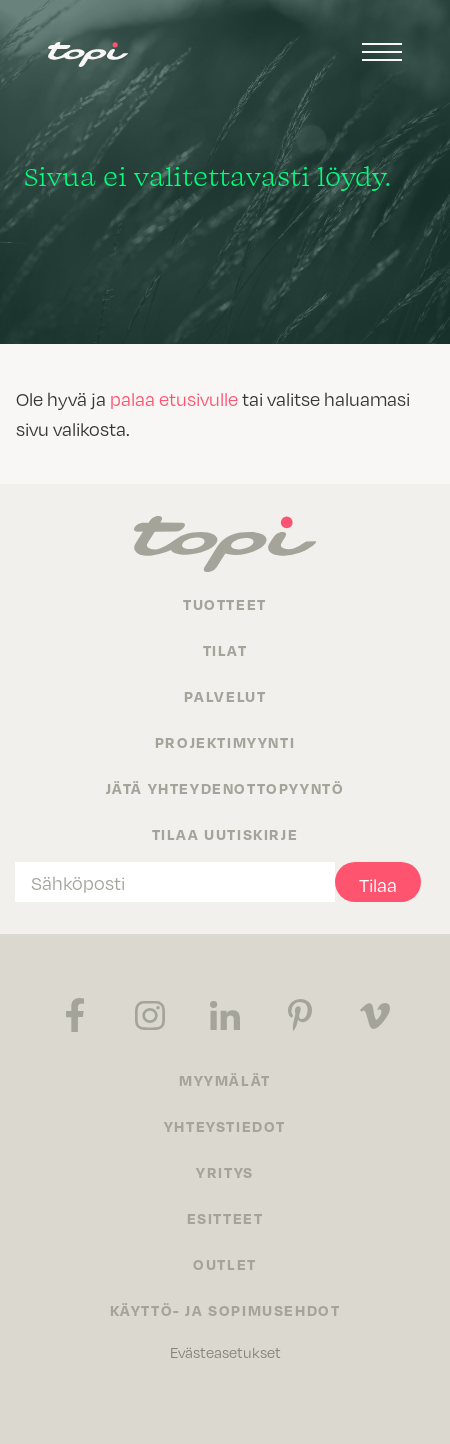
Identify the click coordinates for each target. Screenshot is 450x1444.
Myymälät (225, 1080)
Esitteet (225, 1218)
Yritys (225, 1172)
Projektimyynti (225, 742)
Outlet (225, 1264)
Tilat (225, 650)
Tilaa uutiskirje (225, 834)
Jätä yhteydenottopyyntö (225, 788)
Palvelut (225, 696)
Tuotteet (225, 604)
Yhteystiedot (225, 1126)
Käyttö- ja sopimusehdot (225, 1310)
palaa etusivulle (174, 398)
